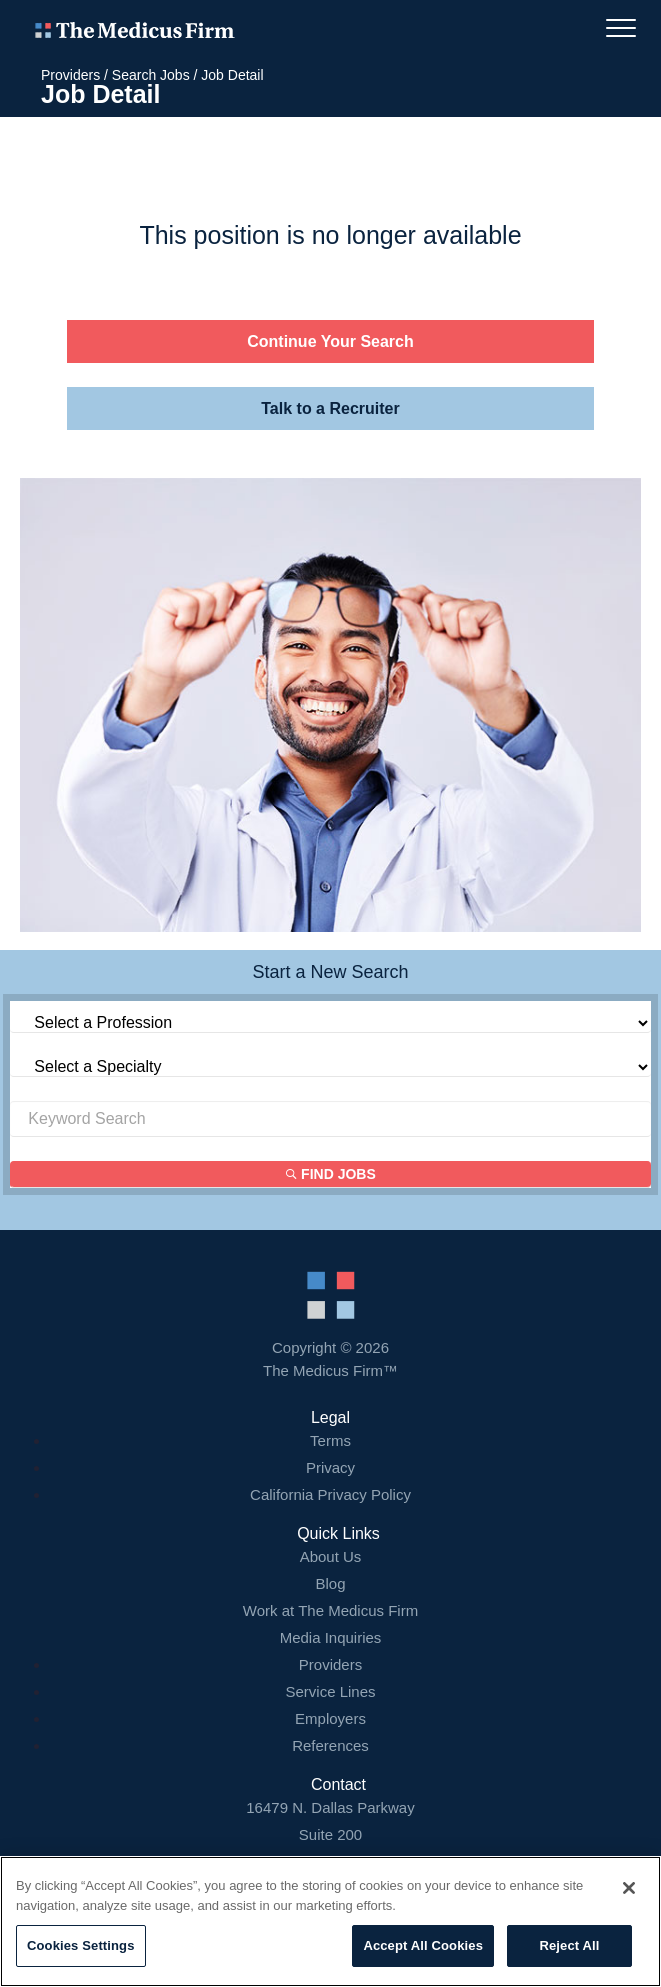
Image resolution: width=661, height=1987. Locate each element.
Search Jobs (151, 75)
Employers (330, 1718)
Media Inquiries (331, 1637)
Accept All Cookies (423, 1945)
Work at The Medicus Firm (330, 1610)
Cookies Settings (81, 1945)
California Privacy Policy (330, 1494)
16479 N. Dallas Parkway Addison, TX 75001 (330, 1834)
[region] (330, 1921)
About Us (331, 1556)
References (330, 1745)
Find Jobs (331, 1174)
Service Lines (330, 1691)
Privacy (330, 1467)
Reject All (569, 1945)
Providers (70, 75)
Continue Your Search (330, 341)
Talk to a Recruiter (330, 408)
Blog (330, 1583)
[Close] (629, 1888)
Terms (330, 1440)
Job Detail (232, 75)
